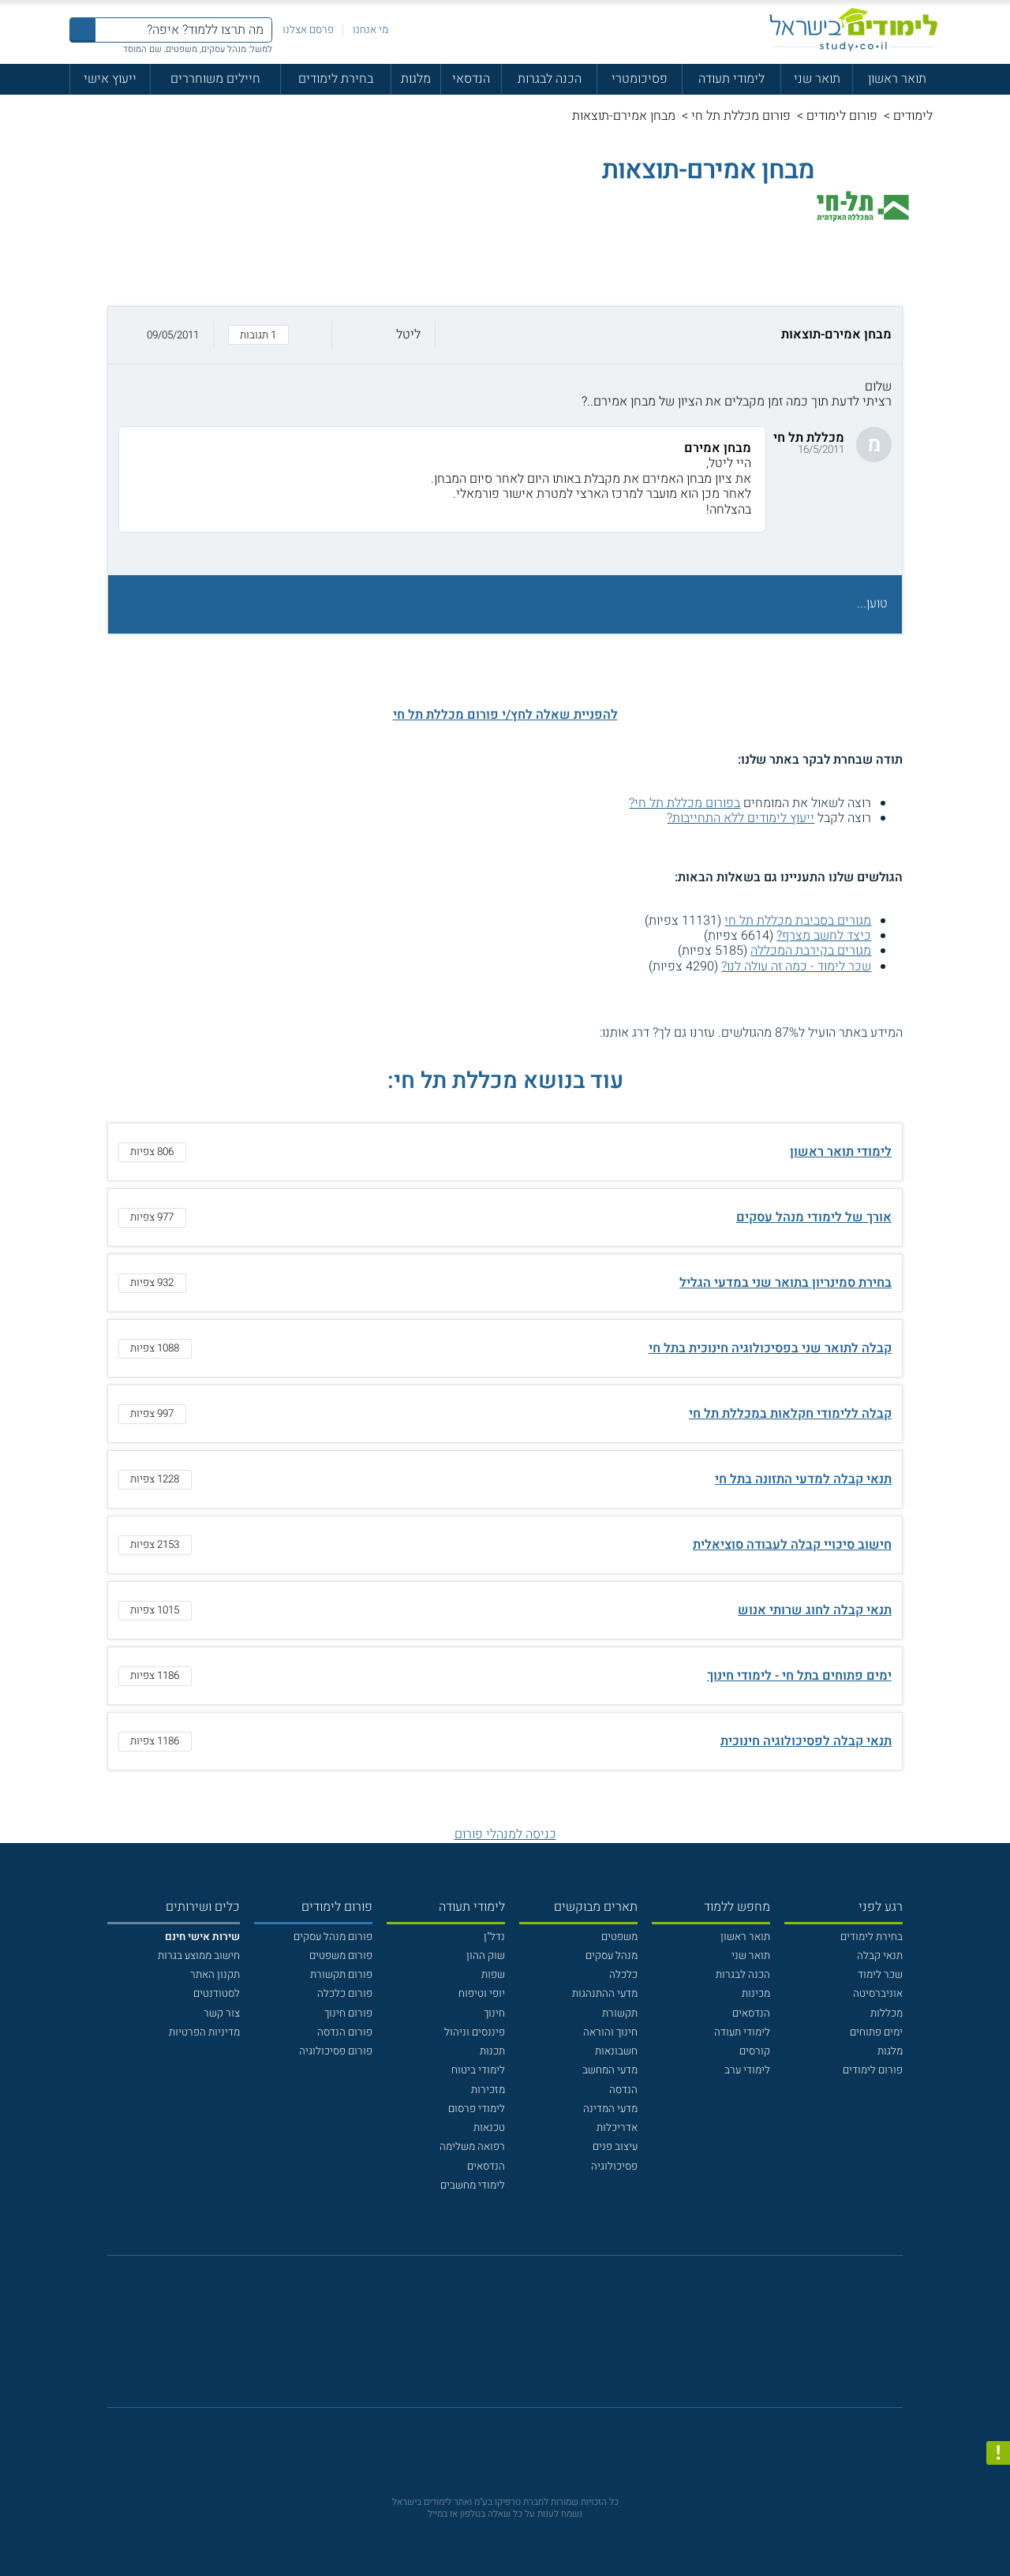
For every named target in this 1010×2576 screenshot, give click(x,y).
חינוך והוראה (610, 2032)
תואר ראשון (897, 78)
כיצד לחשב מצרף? (823, 935)
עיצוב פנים (615, 2147)
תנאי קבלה (880, 1956)
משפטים (619, 1937)
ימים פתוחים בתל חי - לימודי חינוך (799, 1675)
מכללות (886, 2013)
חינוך (494, 2013)
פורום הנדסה (344, 2032)
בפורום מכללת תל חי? (684, 803)
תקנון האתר (215, 1975)
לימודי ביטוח (478, 2070)
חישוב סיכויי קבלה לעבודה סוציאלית (792, 1544)
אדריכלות (617, 2128)
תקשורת (620, 2013)
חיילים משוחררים (215, 78)
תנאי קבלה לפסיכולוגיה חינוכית (806, 1741)
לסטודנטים (216, 1994)
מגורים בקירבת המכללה (810, 950)
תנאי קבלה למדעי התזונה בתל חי (803, 1479)
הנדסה (623, 2090)
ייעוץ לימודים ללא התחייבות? (740, 818)
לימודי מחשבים (472, 2185)
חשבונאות (616, 2051)
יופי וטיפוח (481, 1994)
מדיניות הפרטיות (204, 2032)
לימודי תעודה (731, 78)
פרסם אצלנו (308, 30)
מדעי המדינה (610, 2109)
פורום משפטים (340, 1956)
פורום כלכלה (344, 1994)
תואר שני (817, 78)
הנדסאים (751, 2013)
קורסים (754, 2051)
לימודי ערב (747, 2070)
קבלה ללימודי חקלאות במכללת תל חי (790, 1413)
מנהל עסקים (611, 1956)
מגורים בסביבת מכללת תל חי (797, 920)
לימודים (913, 116)
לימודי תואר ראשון (841, 1151)
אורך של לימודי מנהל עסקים (814, 1217)
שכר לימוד (880, 1975)
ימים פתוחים (876, 2032)
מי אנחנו (370, 30)
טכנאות (489, 2128)
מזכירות (488, 2090)
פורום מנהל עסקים (333, 1937)
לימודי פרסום (476, 2109)
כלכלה (623, 1975)
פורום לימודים (841, 116)
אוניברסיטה (878, 1994)
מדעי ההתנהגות (605, 1994)
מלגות (416, 78)
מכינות (756, 1994)
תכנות (492, 2051)
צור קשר (222, 2013)
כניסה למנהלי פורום (505, 1834)
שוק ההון (485, 1956)
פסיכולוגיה (614, 2166)
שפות (493, 1975)
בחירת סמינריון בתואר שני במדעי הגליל (785, 1282)
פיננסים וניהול (474, 2032)
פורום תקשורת (341, 1975)
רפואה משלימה (472, 2147)
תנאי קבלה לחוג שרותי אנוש (815, 1610)
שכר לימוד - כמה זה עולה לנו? (796, 966)
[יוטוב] (525, 2339)
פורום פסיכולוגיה (335, 2051)
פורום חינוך (348, 2013)
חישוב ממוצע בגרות (199, 1956)
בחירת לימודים (335, 78)
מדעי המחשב (610, 2070)
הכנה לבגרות (550, 78)
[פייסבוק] (493, 2339)
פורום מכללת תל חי (741, 116)
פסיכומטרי (640, 78)
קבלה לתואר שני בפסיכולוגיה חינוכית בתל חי (770, 1348)
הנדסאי (471, 78)
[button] (505, 335)
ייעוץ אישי (110, 78)
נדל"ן (494, 1937)
